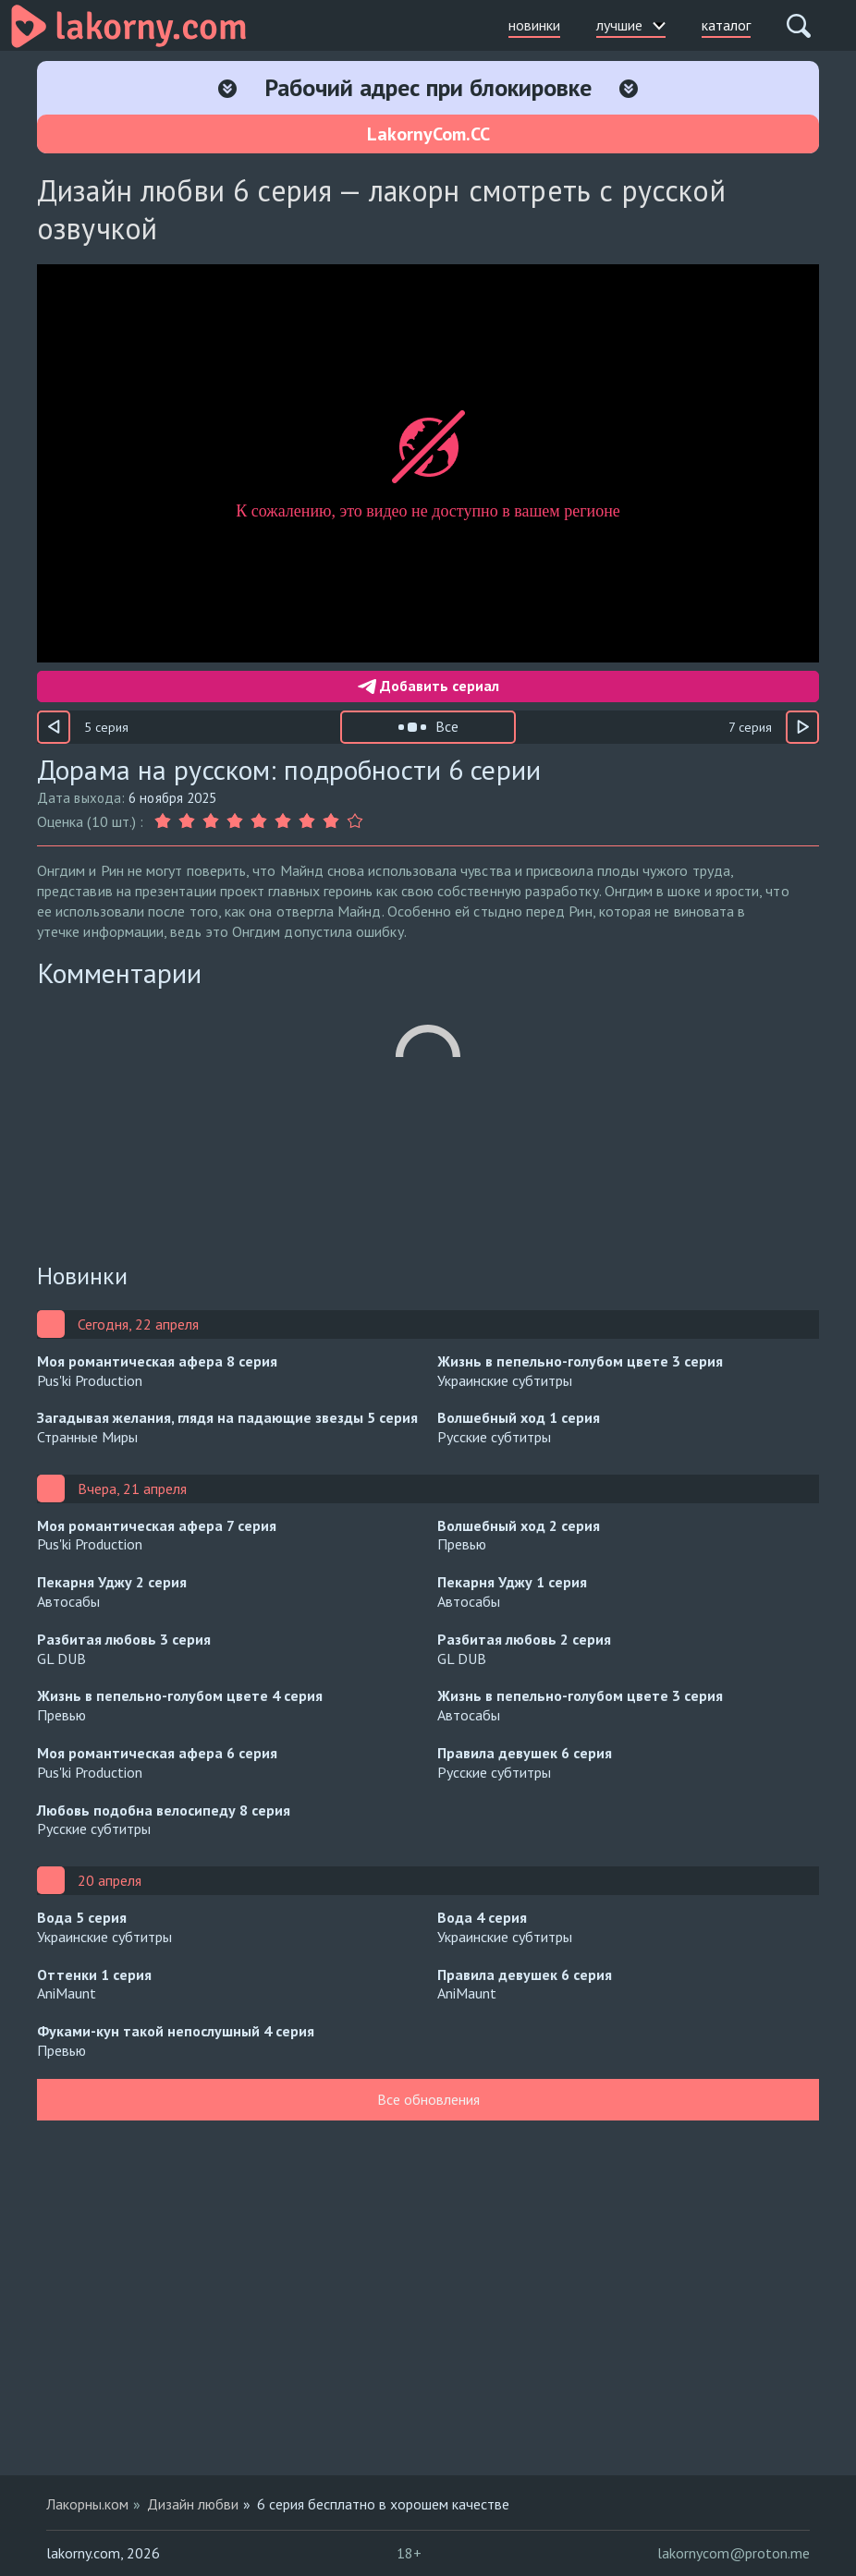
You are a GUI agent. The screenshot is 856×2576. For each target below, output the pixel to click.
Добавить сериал (428, 685)
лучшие (631, 25)
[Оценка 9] (355, 821)
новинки (534, 25)
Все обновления (428, 2099)
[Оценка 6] (283, 821)
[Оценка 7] (307, 821)
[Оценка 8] (331, 821)
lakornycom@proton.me (733, 2553)
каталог (726, 25)
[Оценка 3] (211, 821)
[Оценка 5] (259, 821)
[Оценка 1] (164, 821)
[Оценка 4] (235, 821)
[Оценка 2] (187, 821)
